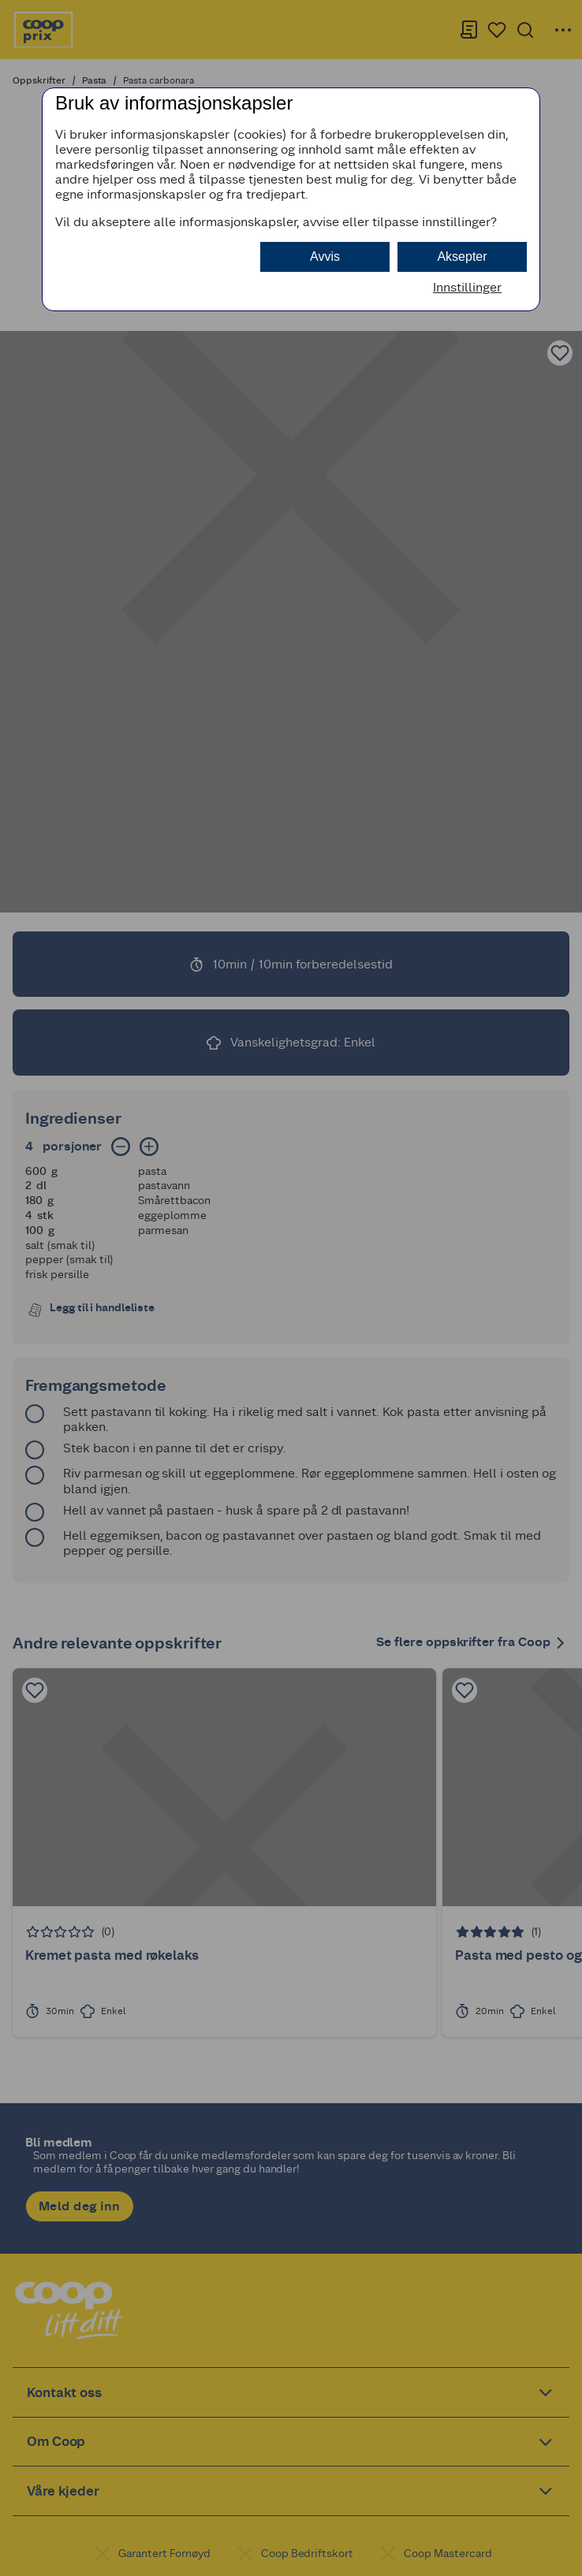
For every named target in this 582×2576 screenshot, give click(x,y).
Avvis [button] (325, 256)
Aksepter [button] (462, 256)
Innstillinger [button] (467, 287)
